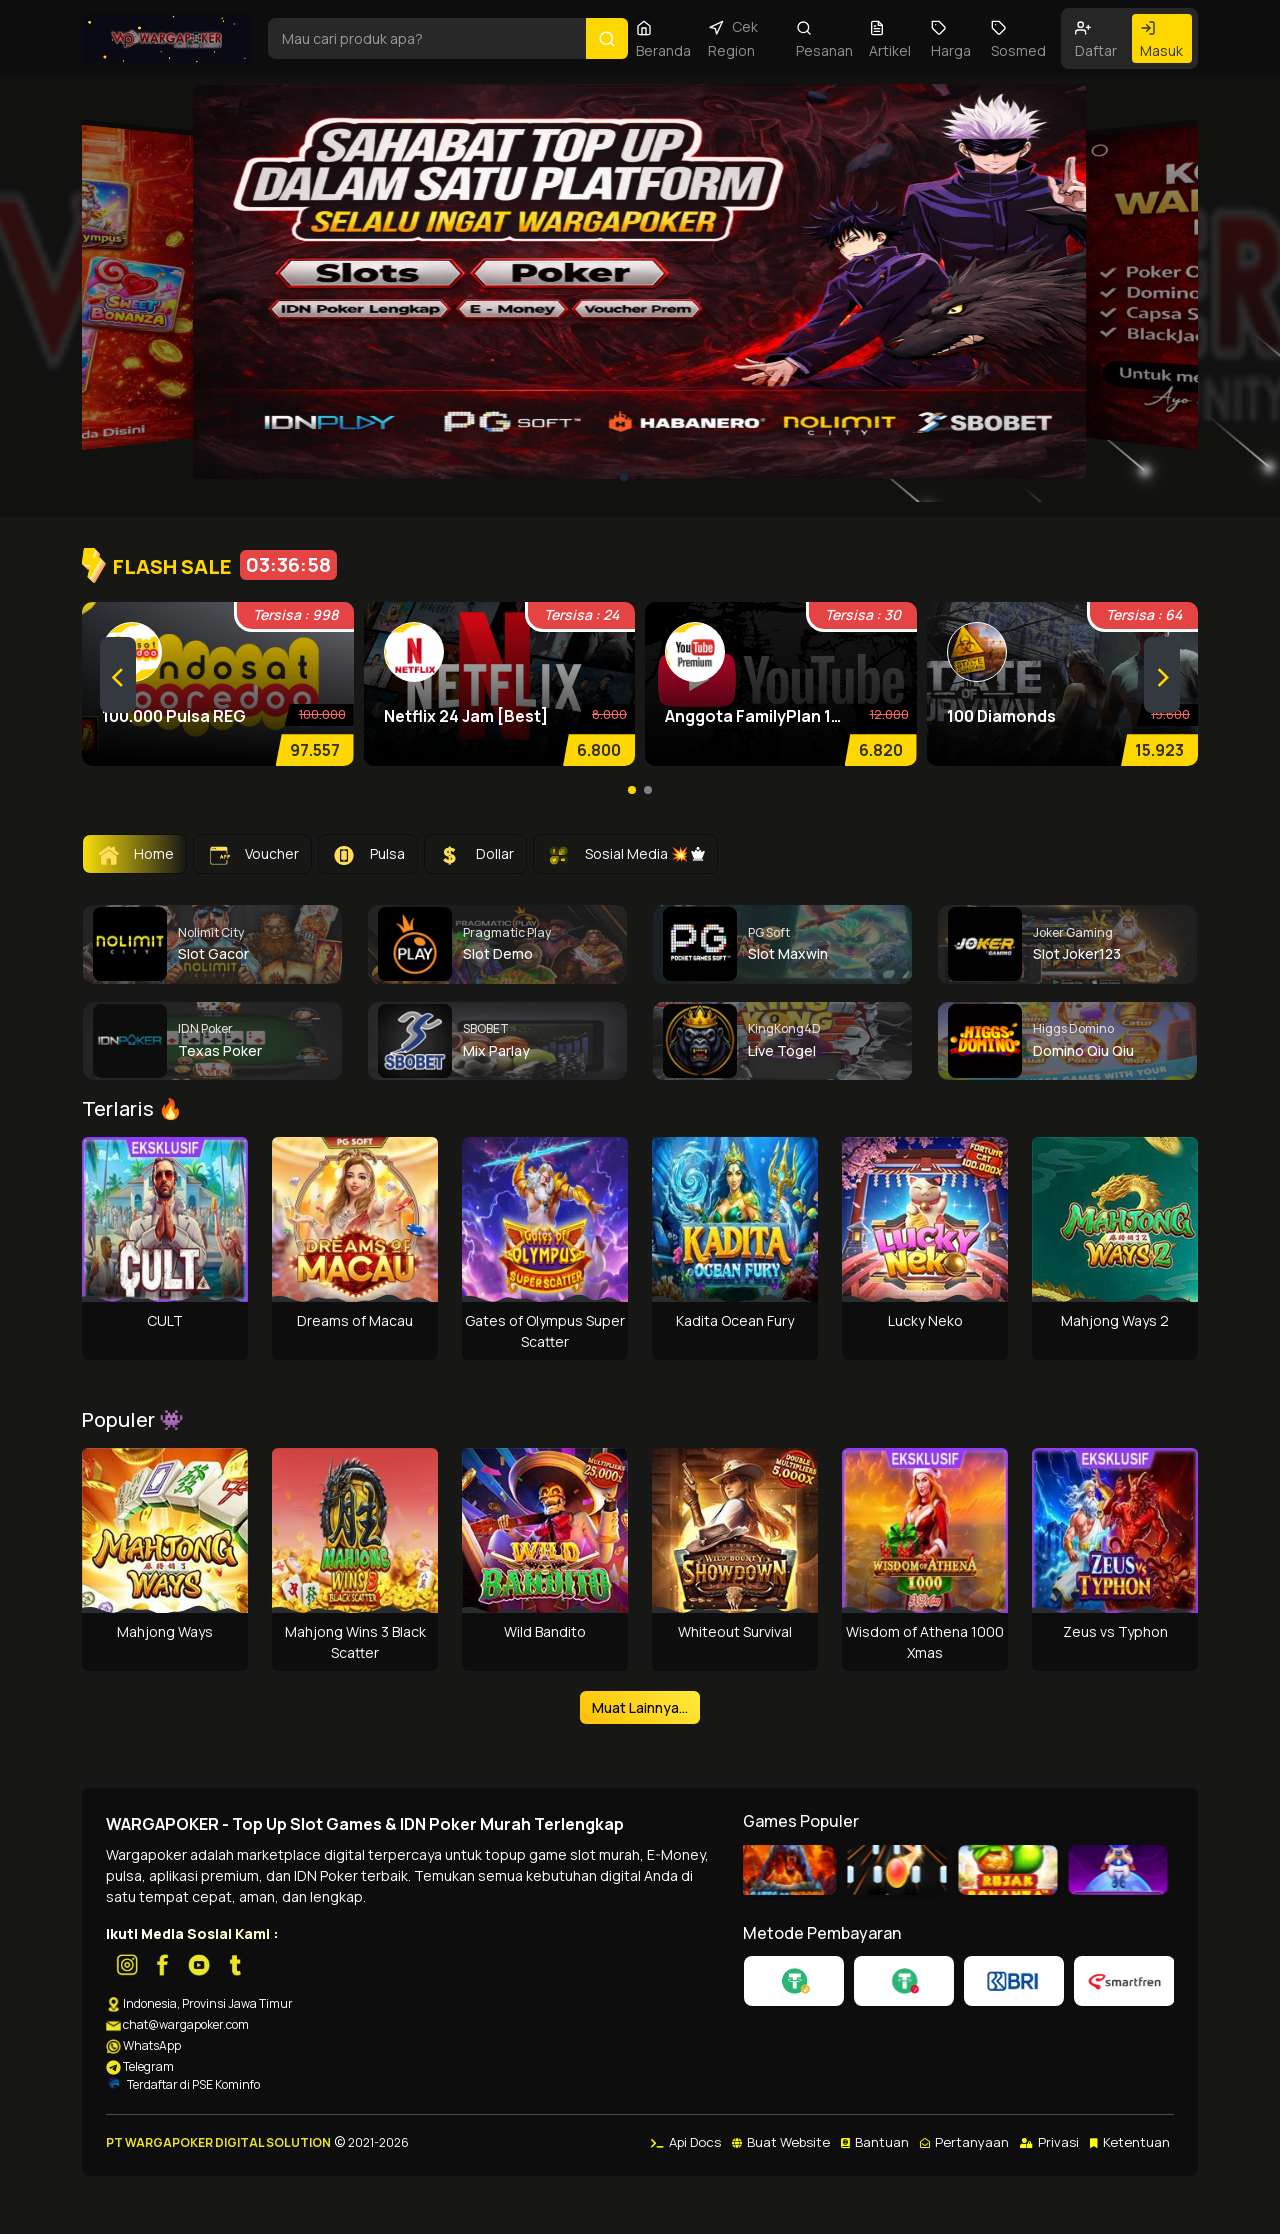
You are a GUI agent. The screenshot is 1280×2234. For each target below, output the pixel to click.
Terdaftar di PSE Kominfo (193, 2118)
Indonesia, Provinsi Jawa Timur (208, 2037)
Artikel (890, 38)
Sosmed (1018, 38)
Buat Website (781, 2176)
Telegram (148, 2100)
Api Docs (686, 2176)
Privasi (1049, 2176)
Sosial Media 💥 (625, 854)
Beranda (663, 38)
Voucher (252, 854)
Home (134, 854)
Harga (951, 38)
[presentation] (118, 675)
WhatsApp (152, 2079)
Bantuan (875, 2176)
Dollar (475, 854)
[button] (632, 790)
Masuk (1161, 38)
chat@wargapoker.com (186, 2058)
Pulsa (368, 854)
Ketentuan (1130, 2176)
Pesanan (824, 38)
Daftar (1096, 38)
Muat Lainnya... (640, 1742)
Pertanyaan (964, 2176)
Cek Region (733, 38)
